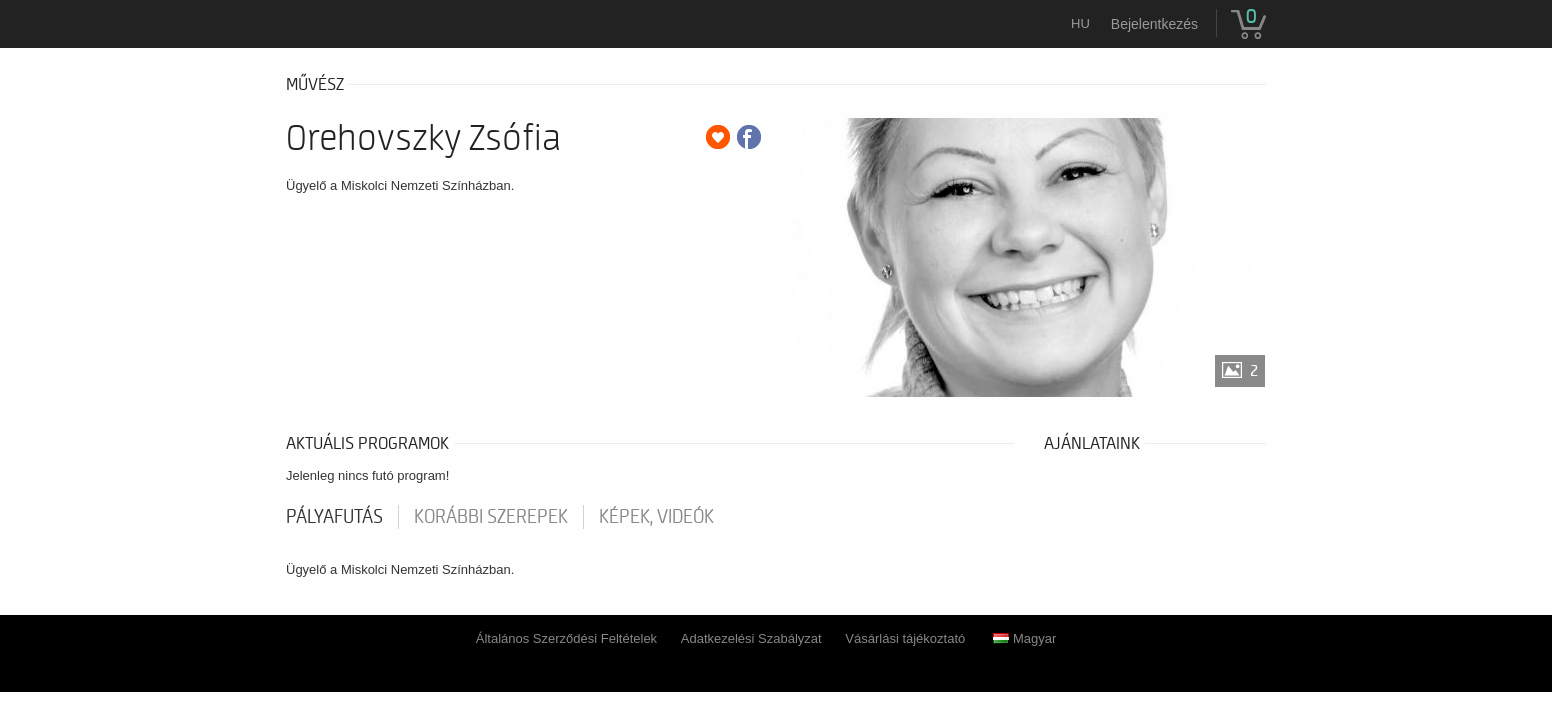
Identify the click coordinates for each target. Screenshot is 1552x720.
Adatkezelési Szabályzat (751, 638)
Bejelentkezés (1154, 24)
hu (1080, 23)
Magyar (1024, 638)
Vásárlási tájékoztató (905, 638)
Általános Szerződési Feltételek (566, 638)
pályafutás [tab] (334, 517)
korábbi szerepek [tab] (491, 517)
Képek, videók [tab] (656, 517)
